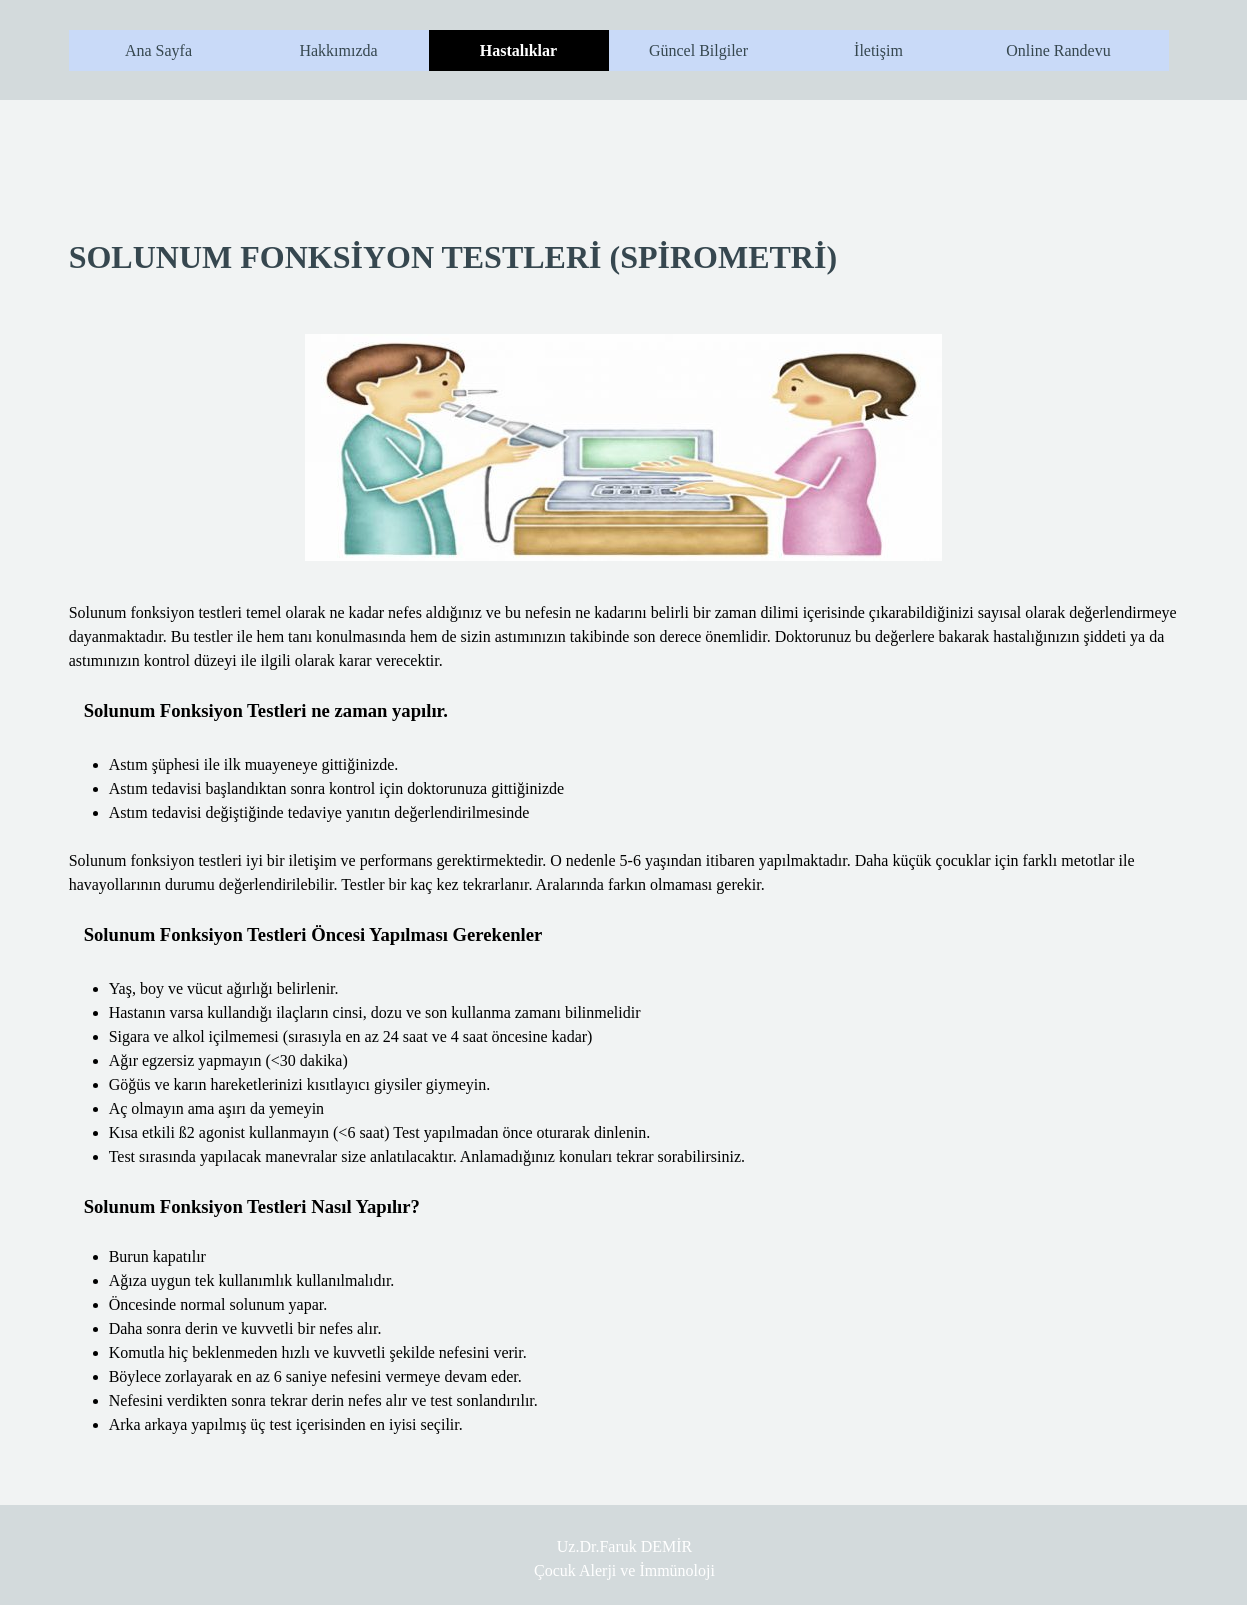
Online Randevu (1058, 50)
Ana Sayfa (158, 50)
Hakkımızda (338, 50)
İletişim (878, 50)
